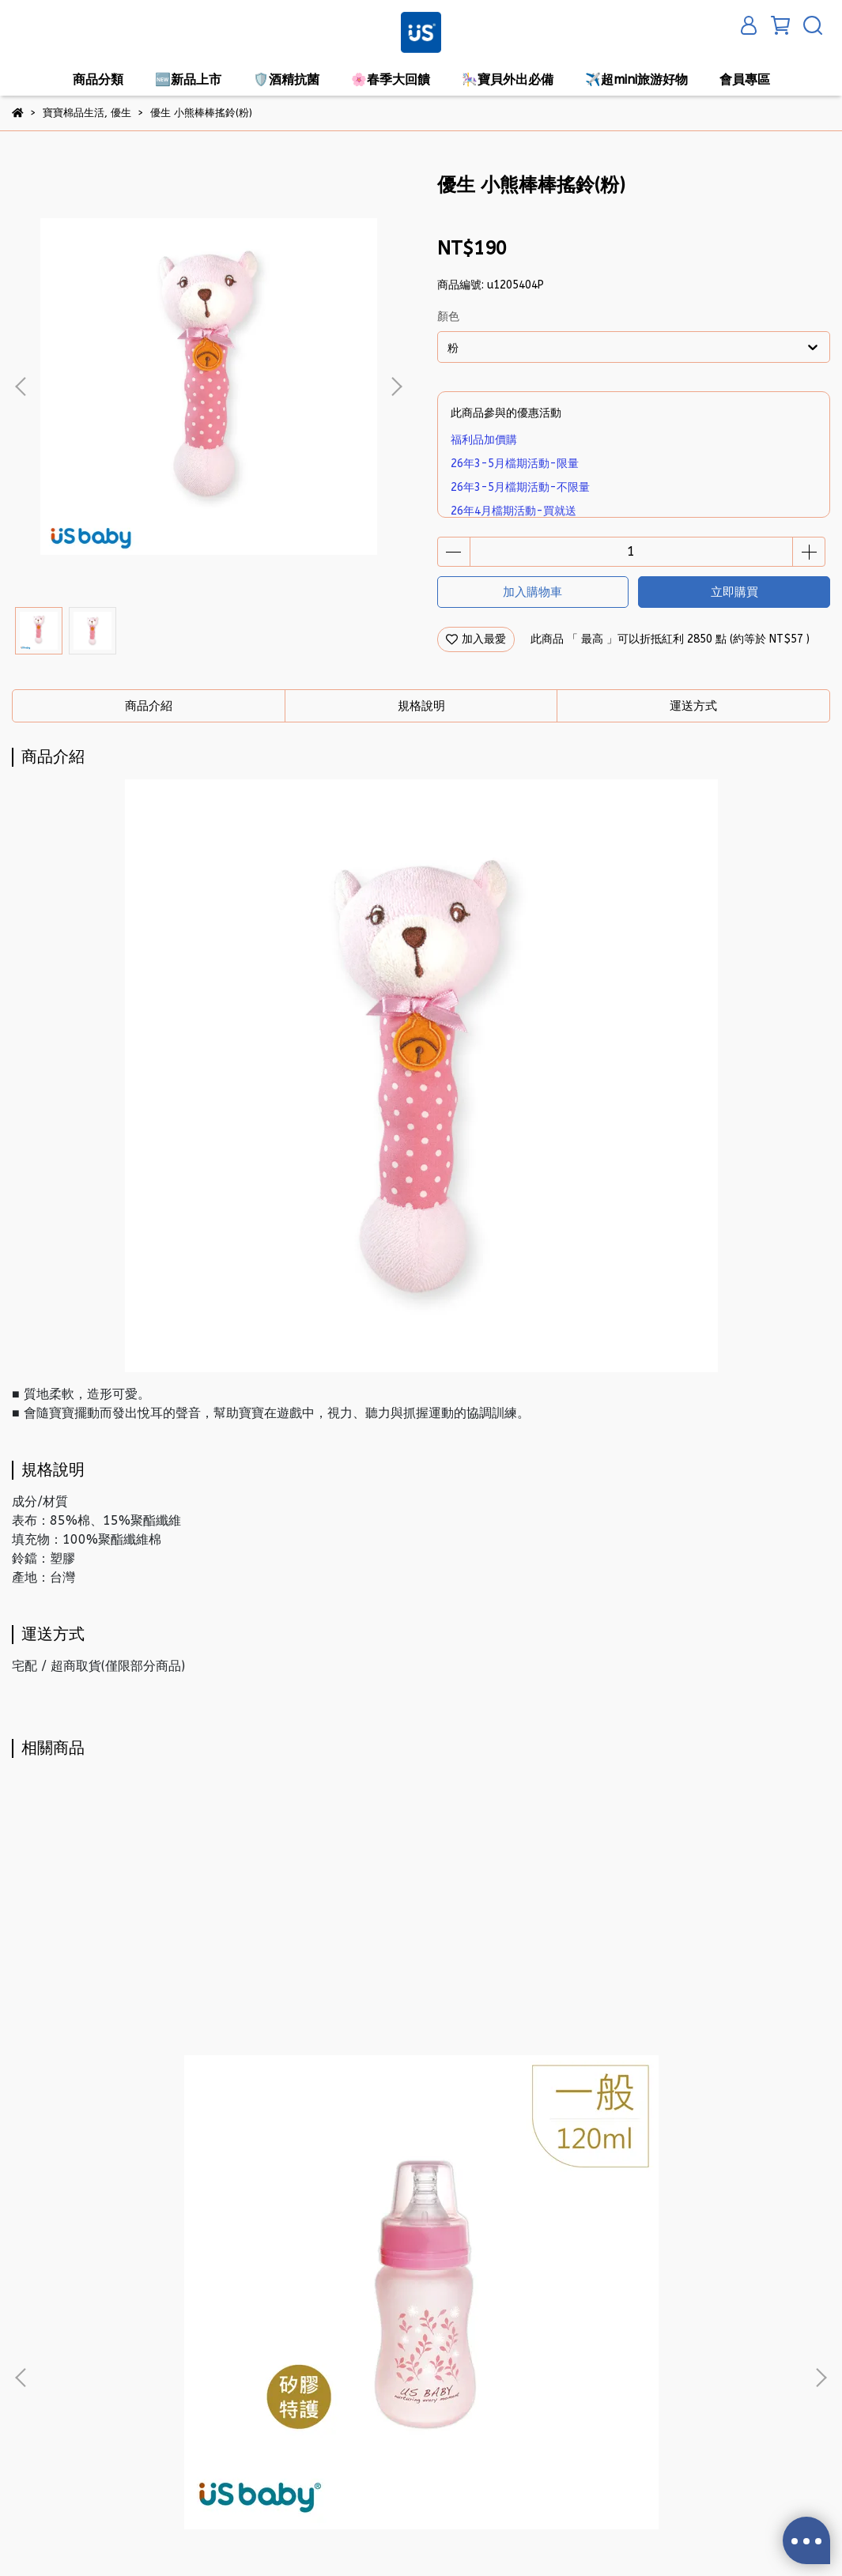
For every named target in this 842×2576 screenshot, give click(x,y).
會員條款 (225, 2354)
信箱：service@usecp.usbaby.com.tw (468, 2401)
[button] (396, 386)
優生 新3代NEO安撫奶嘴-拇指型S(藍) (683, 2151)
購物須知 (225, 2330)
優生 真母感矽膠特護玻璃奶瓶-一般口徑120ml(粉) (159, 2159)
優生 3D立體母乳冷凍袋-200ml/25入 (420, 2152)
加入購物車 (532, 592)
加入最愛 (476, 639)
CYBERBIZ (388, 2536)
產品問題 (34, 2425)
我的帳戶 (34, 2354)
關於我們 (34, 2330)
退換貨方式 (231, 2378)
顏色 (448, 316)
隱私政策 (34, 2378)
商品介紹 (148, 706)
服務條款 (34, 2401)
